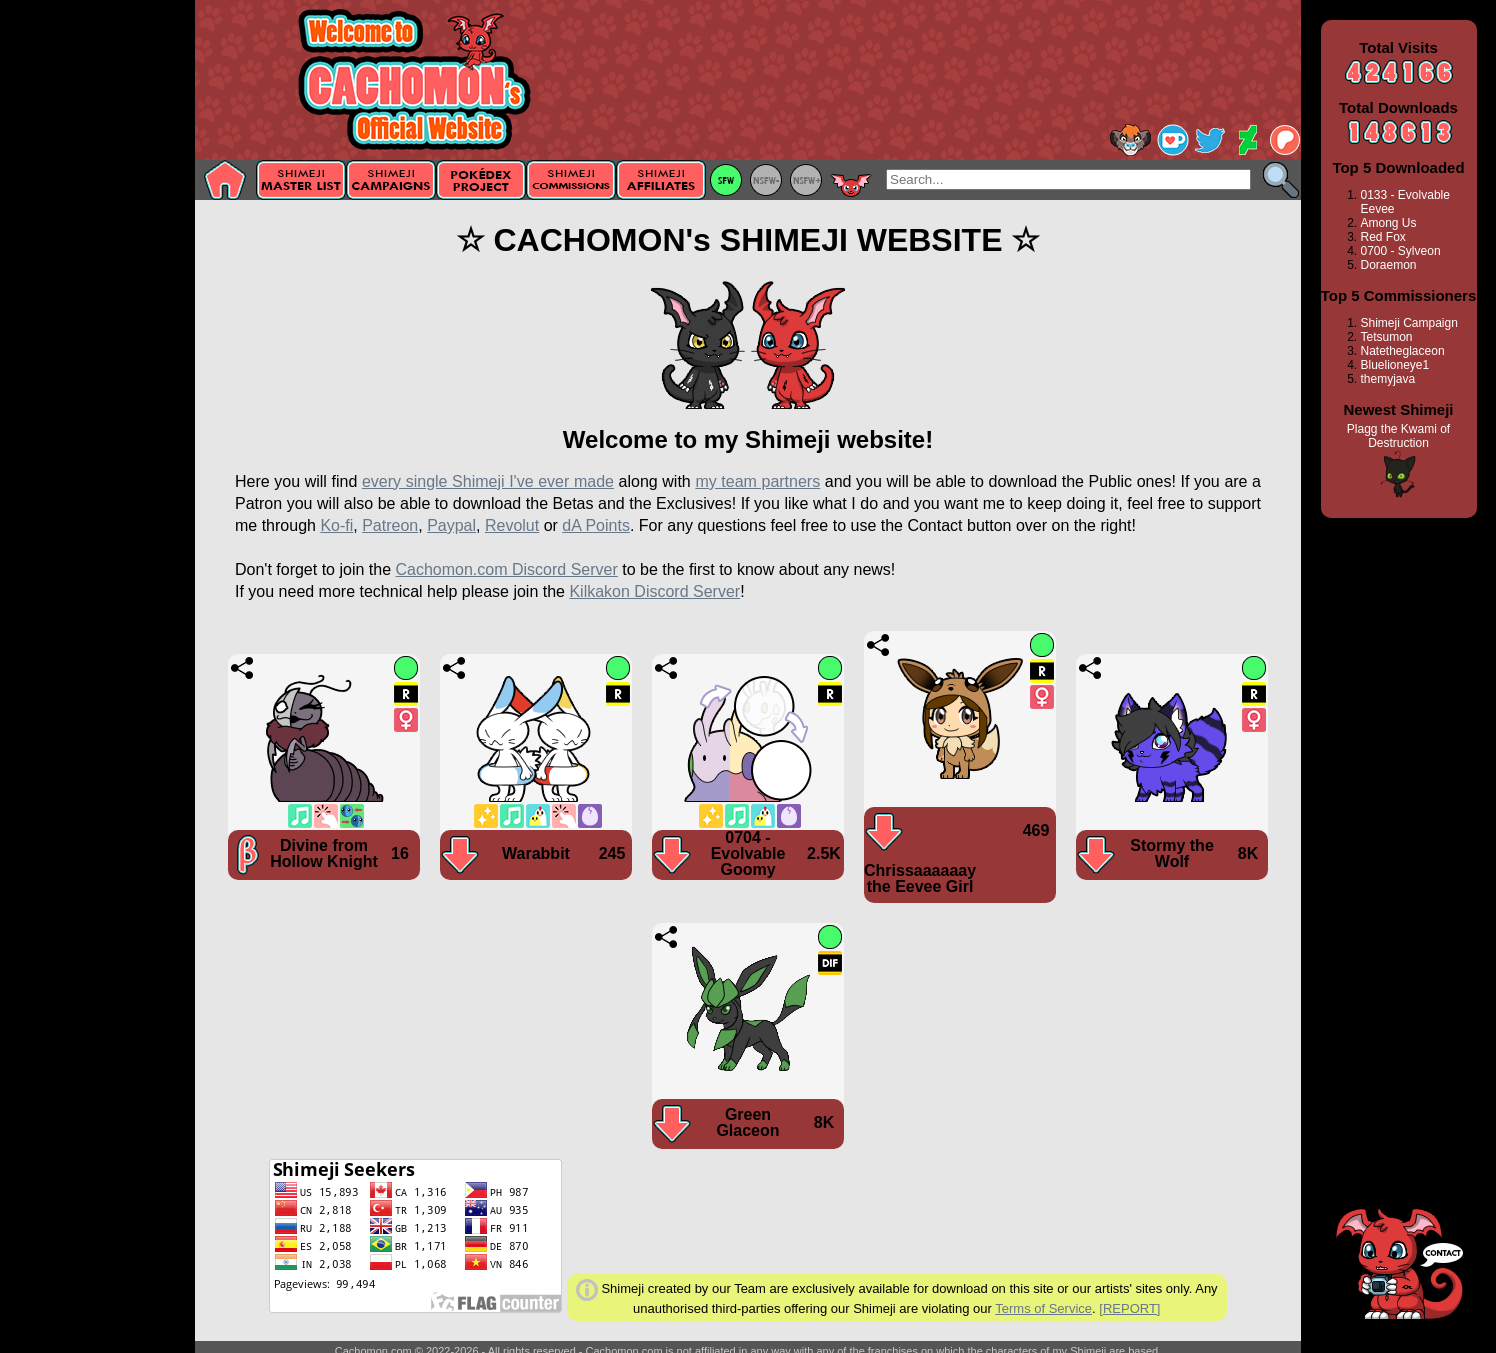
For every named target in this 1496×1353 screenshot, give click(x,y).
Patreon (390, 525)
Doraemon (1389, 265)
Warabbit (536, 853)
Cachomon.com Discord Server (506, 569)
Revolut (512, 525)
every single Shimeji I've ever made (488, 481)
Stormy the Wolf (1172, 853)
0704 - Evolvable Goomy (748, 853)
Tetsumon (1387, 337)
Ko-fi (336, 525)
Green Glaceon (747, 1122)
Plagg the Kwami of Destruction (1398, 436)
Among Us (1389, 223)
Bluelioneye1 (1395, 365)
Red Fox (1383, 237)
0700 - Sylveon (1401, 251)
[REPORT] (1129, 1308)
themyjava (1388, 379)
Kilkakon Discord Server (654, 591)
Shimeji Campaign (1409, 323)
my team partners (757, 481)
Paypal (451, 525)
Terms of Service (1043, 1308)
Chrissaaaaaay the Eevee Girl (920, 878)
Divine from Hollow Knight (324, 853)
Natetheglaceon (1403, 351)
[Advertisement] (97, 317)
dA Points (596, 525)
